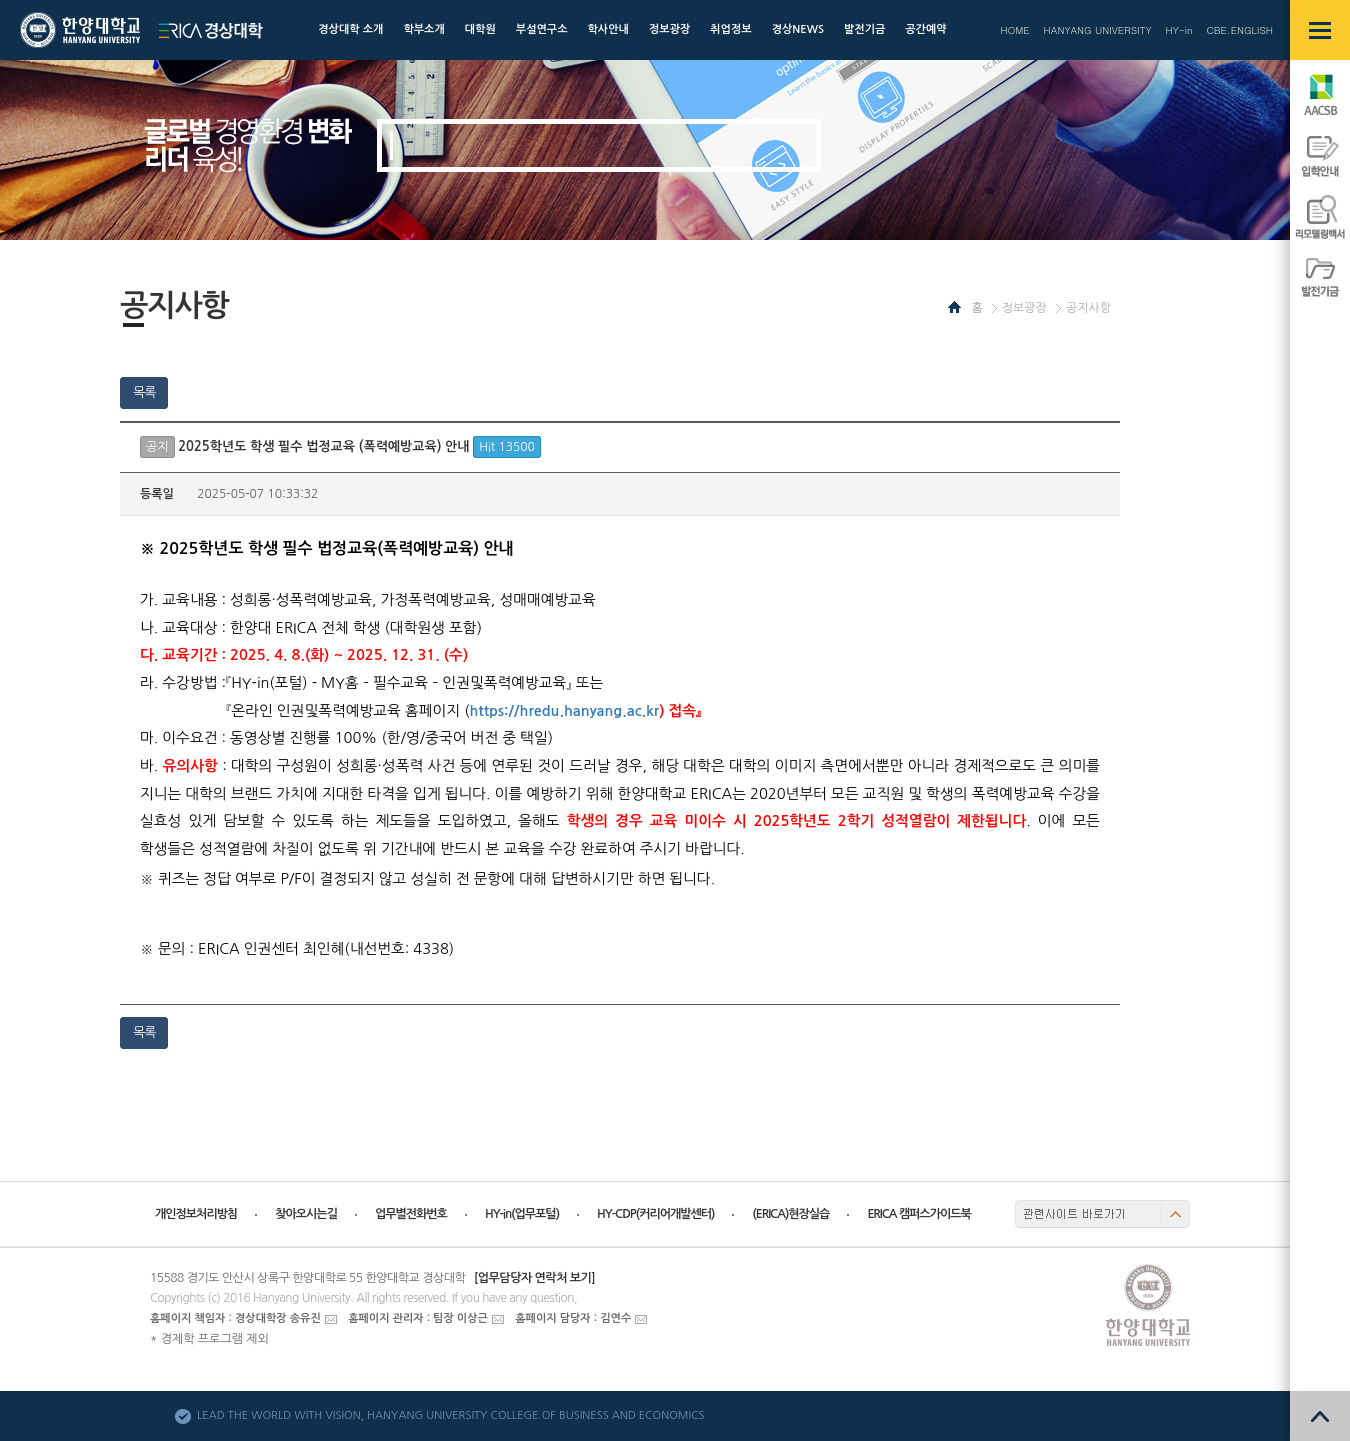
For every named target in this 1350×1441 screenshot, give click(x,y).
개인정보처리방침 (196, 1214)
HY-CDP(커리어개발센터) (655, 1214)
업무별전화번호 (411, 1214)
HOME (1014, 30)
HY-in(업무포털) (522, 1214)
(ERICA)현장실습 (790, 1214)
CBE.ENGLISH (1240, 30)
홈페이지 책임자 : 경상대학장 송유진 (235, 1318)
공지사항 (1088, 308)
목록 (144, 392)
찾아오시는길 (306, 1214)
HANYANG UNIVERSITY (1098, 30)
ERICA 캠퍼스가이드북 (918, 1214)
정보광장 (1024, 308)
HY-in (1178, 30)
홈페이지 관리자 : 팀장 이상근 (418, 1318)
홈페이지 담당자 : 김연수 (573, 1318)
